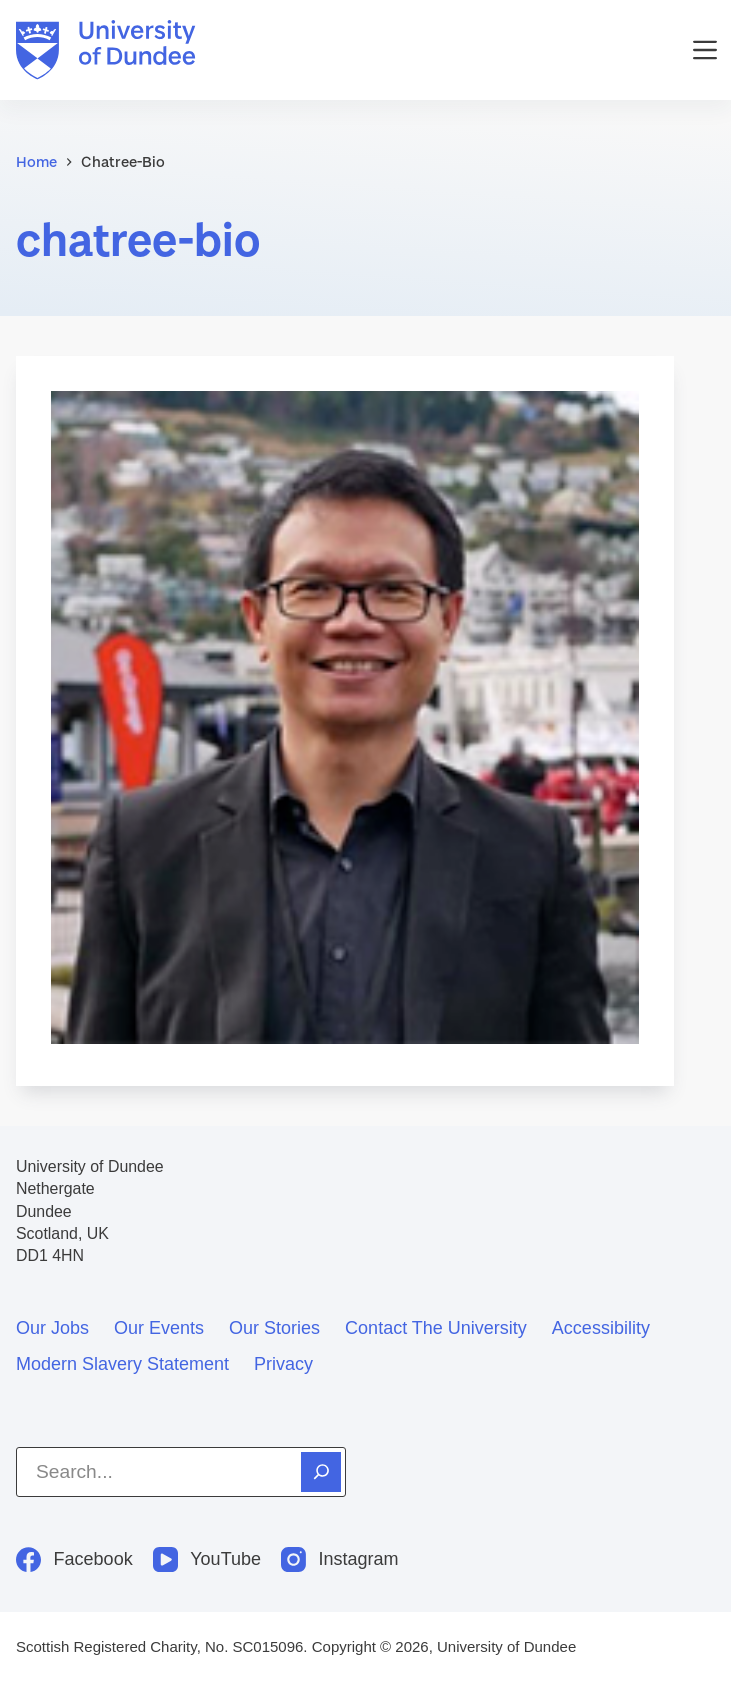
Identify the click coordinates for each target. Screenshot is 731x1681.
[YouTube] (207, 1559)
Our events (159, 1328)
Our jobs (52, 1328)
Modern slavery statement (122, 1364)
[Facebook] (74, 1559)
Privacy (283, 1364)
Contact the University (436, 1328)
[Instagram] (340, 1559)
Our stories (274, 1328)
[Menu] (705, 50)
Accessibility (601, 1328)
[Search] (321, 1472)
